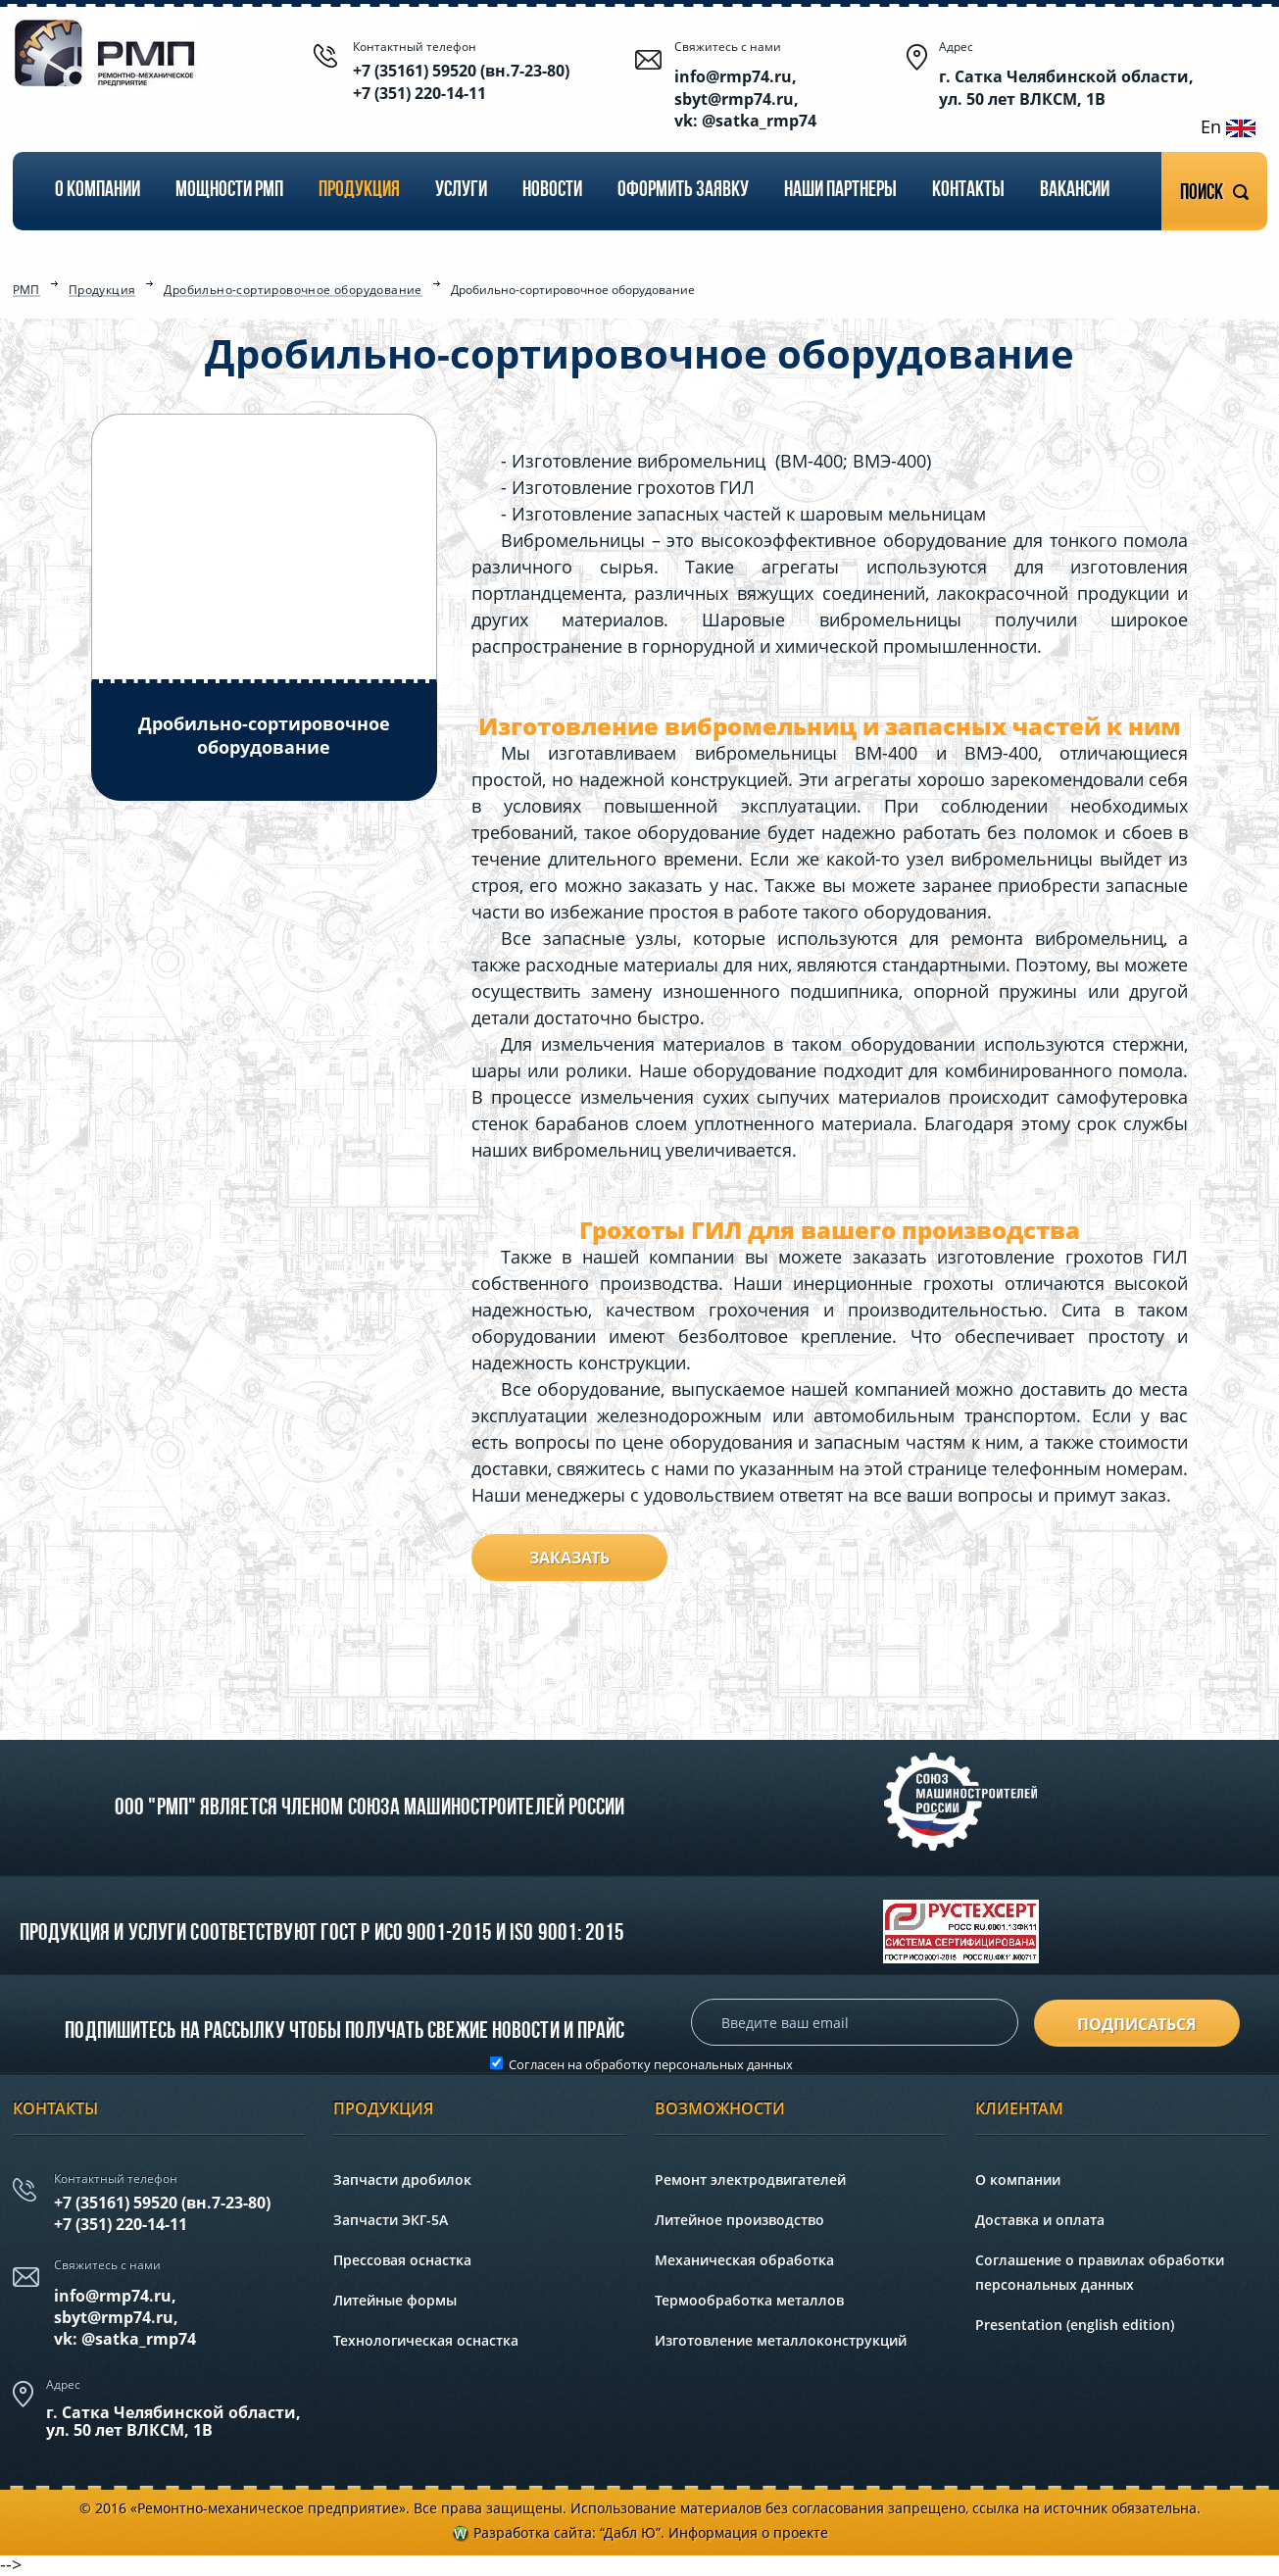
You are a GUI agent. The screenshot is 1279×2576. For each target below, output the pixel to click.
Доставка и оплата (1040, 2219)
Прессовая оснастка (402, 2260)
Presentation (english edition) (1074, 2324)
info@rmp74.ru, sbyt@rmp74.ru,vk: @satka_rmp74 (125, 2318)
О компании (97, 190)
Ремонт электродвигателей (750, 2179)
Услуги (461, 190)
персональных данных (723, 2064)
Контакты (968, 190)
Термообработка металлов (749, 2300)
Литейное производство (739, 2219)
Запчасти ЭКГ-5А (390, 2219)
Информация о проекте (748, 2532)
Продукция (359, 190)
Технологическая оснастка (425, 2340)
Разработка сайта (532, 2532)
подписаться (1137, 2024)
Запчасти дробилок (402, 2179)
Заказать (569, 1557)
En (1228, 126)
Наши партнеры (840, 190)
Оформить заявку (683, 190)
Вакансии (1074, 190)
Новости (552, 190)
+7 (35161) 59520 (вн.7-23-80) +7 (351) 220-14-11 (461, 81)
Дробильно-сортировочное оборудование (292, 291)
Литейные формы (395, 2300)
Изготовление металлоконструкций (781, 2340)
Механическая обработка (744, 2260)
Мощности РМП (229, 190)
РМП (26, 291)
